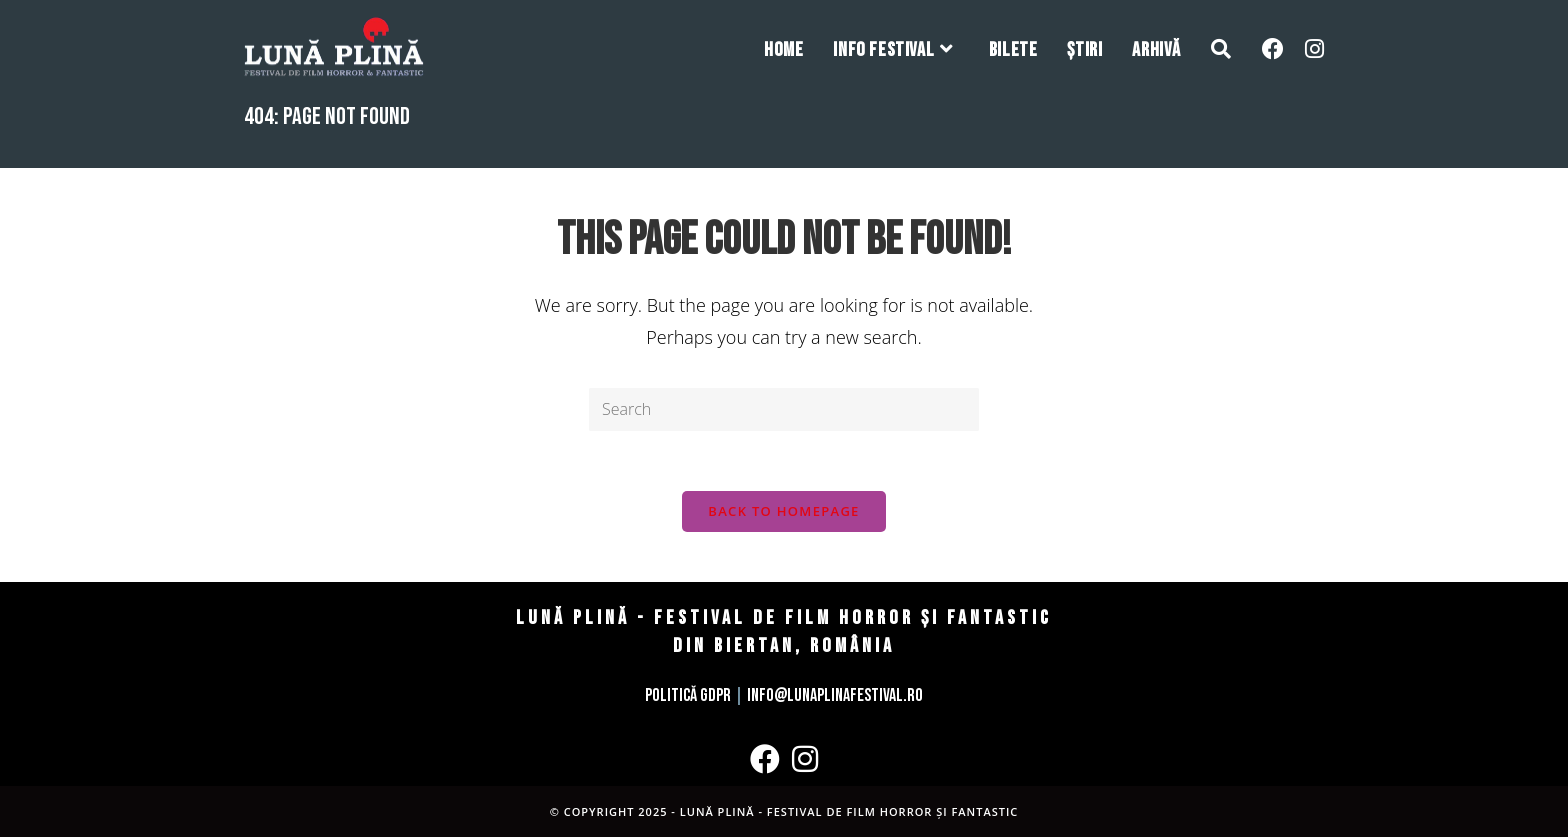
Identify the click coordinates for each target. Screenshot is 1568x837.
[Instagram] (805, 759)
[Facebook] (765, 759)
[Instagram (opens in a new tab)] (1314, 48)
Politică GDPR (688, 695)
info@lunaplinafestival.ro (835, 695)
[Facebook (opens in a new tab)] (1273, 48)
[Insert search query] (784, 409)
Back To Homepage (783, 511)
